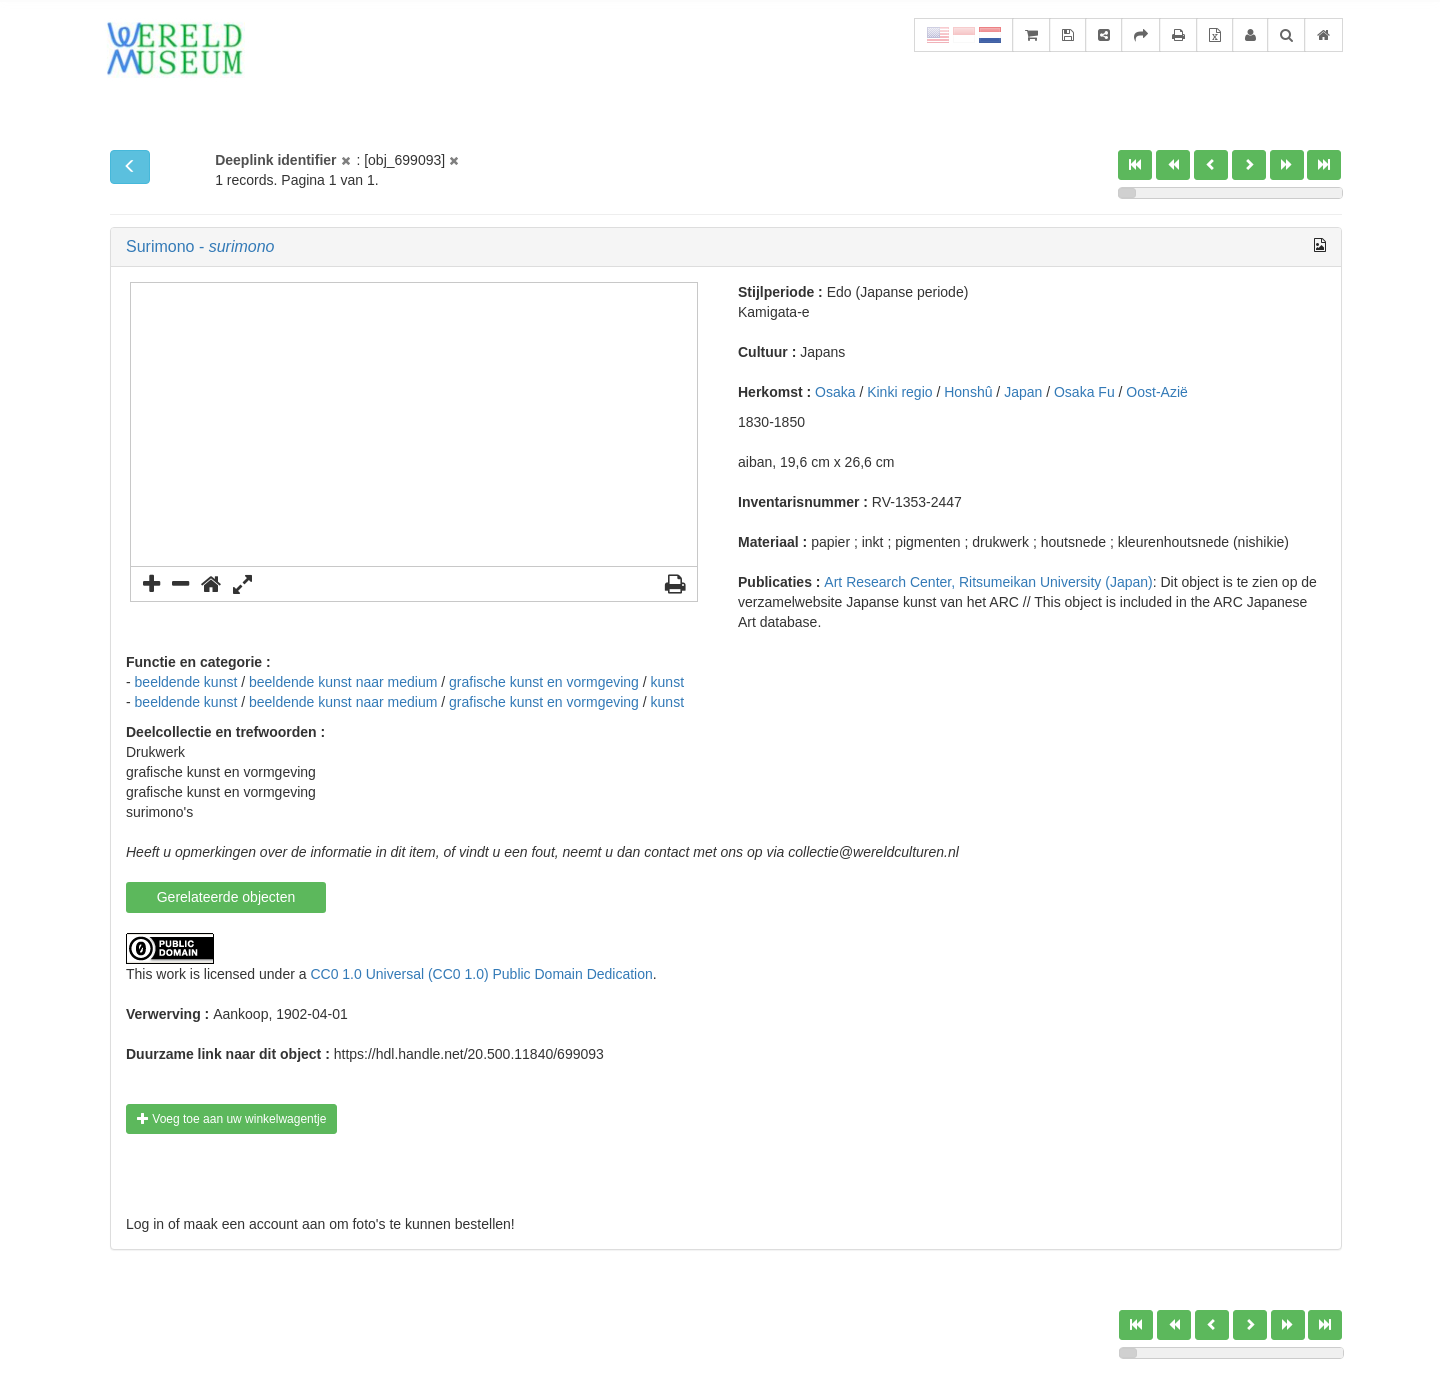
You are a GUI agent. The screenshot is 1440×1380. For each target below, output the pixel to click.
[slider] (1127, 193)
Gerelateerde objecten (226, 897)
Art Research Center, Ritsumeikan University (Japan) (988, 582)
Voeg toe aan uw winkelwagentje (231, 1119)
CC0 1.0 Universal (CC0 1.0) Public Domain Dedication (481, 974)
